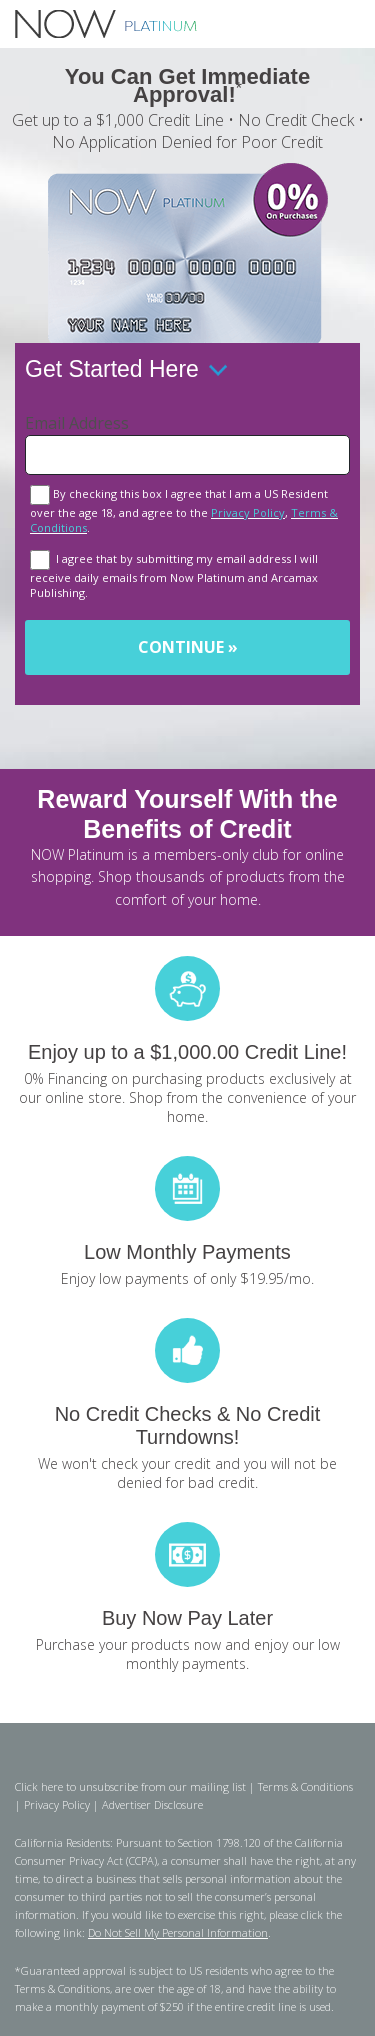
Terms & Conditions (305, 1786)
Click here (39, 1786)
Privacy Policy (248, 512)
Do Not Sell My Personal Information (178, 1932)
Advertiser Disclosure (152, 1804)
